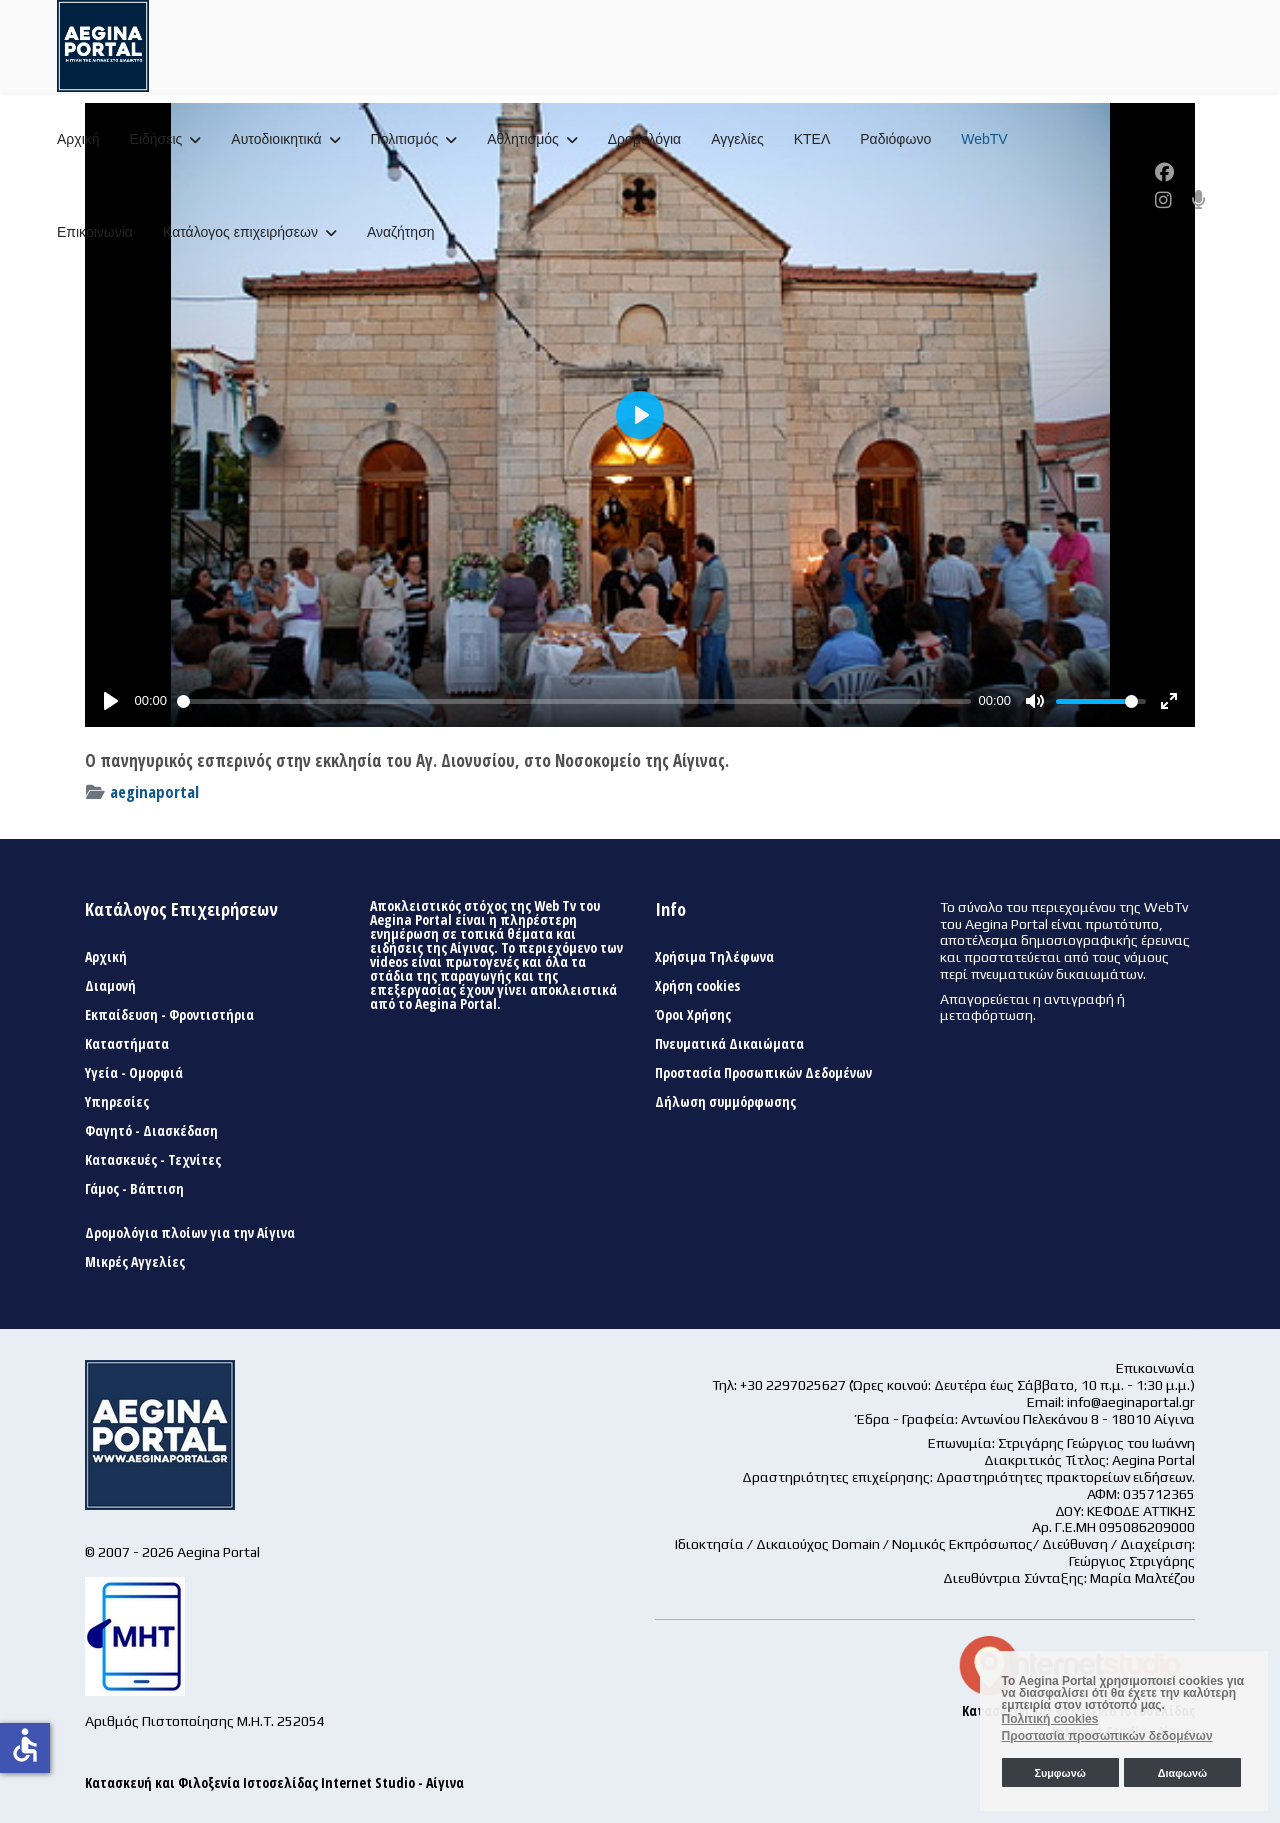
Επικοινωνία (95, 232)
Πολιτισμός (405, 139)
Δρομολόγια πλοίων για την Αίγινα (190, 1233)
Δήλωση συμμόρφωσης (725, 1102)
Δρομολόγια (644, 139)
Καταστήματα (127, 1044)
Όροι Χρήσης (693, 1015)
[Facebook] (1164, 172)
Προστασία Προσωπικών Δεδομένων (763, 1073)
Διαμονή (110, 986)
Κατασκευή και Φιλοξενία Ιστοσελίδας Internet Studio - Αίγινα (274, 1782)
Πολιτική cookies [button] (1050, 1719)
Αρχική (78, 139)
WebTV (984, 139)
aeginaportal (154, 791)
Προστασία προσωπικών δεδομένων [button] (1107, 1736)
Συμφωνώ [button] (1059, 1773)
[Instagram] (1163, 200)
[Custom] (1199, 200)
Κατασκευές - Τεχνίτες (153, 1160)
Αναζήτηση (401, 232)
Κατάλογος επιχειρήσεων (240, 232)
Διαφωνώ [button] (1182, 1773)
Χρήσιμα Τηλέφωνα (714, 957)
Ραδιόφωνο (895, 139)
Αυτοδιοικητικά (276, 139)
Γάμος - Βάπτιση (134, 1189)
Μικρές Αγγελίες (135, 1262)
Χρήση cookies (697, 986)
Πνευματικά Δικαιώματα (729, 1044)
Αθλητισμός (523, 139)
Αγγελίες (737, 139)
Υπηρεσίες (117, 1102)
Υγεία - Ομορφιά (134, 1073)
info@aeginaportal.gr (1131, 1402)
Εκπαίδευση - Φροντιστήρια (169, 1015)
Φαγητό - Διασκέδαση (151, 1131)
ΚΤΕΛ (812, 139)
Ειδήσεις (156, 139)
